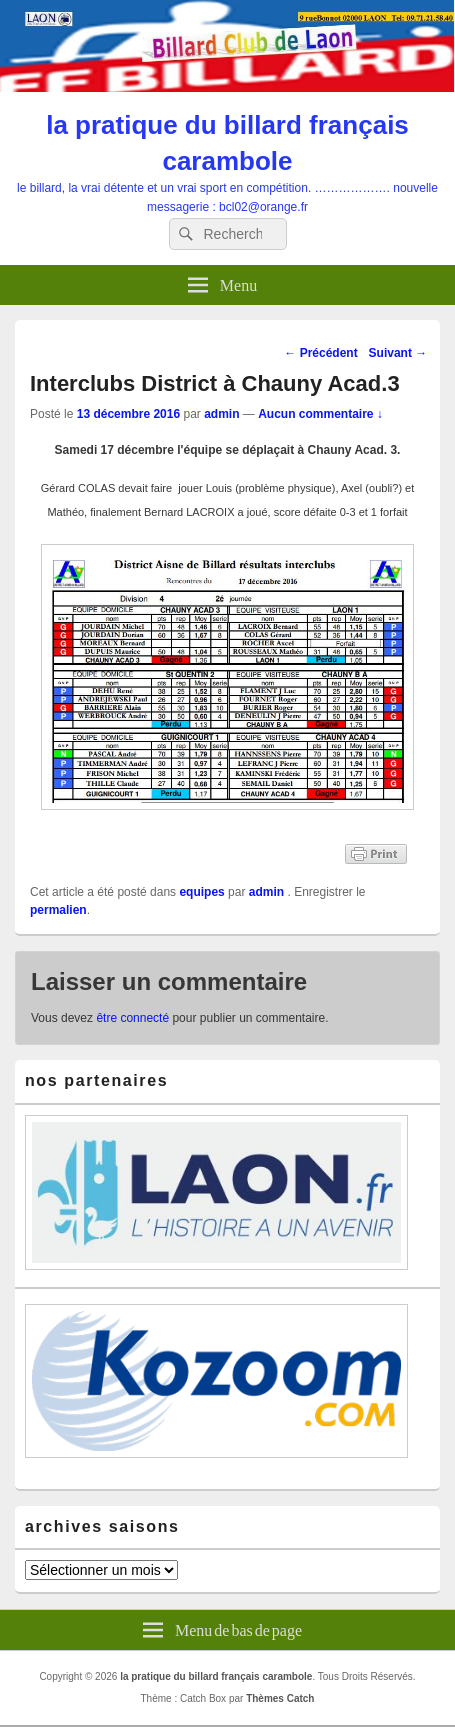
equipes (201, 892)
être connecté (132, 1018)
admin (221, 414)
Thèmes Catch (280, 1698)
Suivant (398, 353)
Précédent (320, 353)
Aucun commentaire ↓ (320, 414)
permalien (58, 910)
